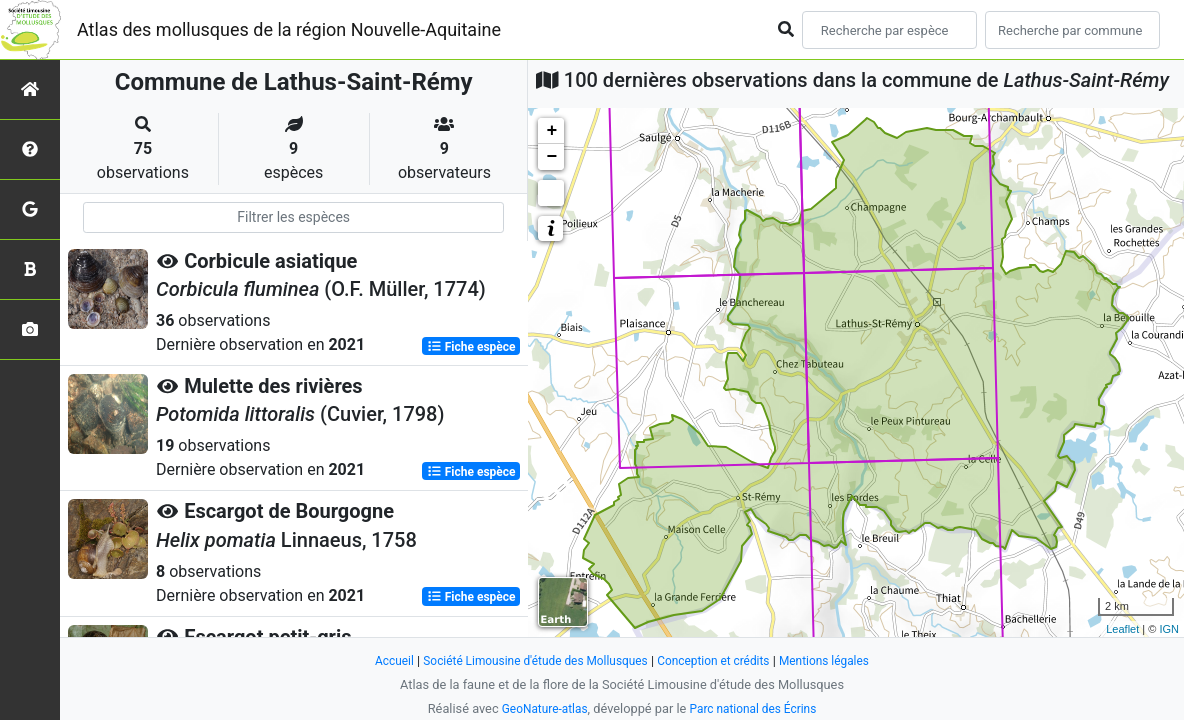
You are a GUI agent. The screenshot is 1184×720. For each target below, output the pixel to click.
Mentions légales (838, 660)
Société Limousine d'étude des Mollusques (529, 660)
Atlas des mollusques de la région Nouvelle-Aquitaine (289, 29)
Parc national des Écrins (756, 708)
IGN (1169, 629)
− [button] (551, 157)
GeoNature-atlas (539, 708)
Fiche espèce (471, 346)
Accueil (378, 660)
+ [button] (551, 131)
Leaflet (1122, 629)
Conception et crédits (720, 660)
